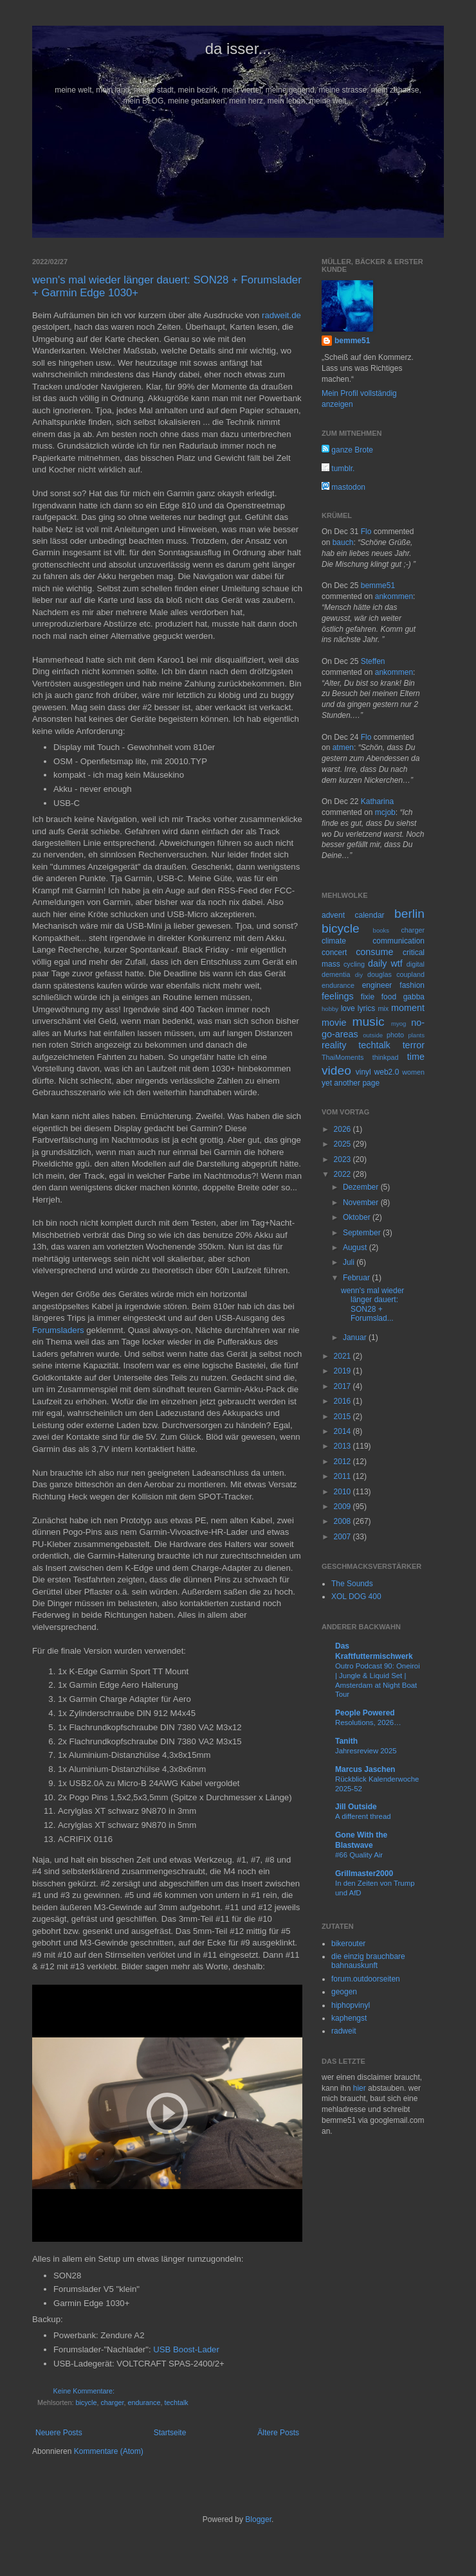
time (416, 1056)
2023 (343, 1159)
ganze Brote (347, 449)
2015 (343, 1416)
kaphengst (349, 2018)
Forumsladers (59, 1330)
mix (383, 1008)
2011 (343, 1476)
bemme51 (352, 340)
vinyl (363, 1072)
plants (416, 1035)
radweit (343, 2030)
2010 (343, 1491)
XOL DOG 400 (356, 1596)
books (381, 930)
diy (359, 974)
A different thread (363, 1816)
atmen (343, 747)
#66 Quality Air (359, 1855)
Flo (366, 531)
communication (398, 940)
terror (414, 1045)
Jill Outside (356, 1806)
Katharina (377, 801)
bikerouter (348, 1943)
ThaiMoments (342, 1057)
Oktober (357, 1217)
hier (359, 2088)
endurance (143, 2402)
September (363, 1232)
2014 (343, 1431)
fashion (412, 985)
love (348, 1008)
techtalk (176, 2402)
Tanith (346, 1741)
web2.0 (386, 1072)
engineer (377, 985)
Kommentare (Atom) (108, 2451)
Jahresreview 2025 (366, 1751)
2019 (343, 1370)
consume (374, 952)
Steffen (373, 661)
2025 (343, 1144)
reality (334, 1045)
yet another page (351, 1082)
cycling (354, 964)
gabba (414, 996)
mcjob (385, 812)
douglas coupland (396, 974)
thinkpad (385, 1057)
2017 (343, 1386)
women (413, 1072)
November (362, 1202)
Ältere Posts (278, 2432)
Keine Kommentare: (83, 2391)
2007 (343, 1536)
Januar (356, 1337)
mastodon (343, 487)
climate (334, 940)
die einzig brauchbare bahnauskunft (368, 1961)
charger (112, 2402)
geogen (344, 1991)
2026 (343, 1129)
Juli (349, 1262)
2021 (343, 1356)
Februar (357, 1277)
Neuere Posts (58, 2432)
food (388, 996)
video (336, 1070)
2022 (343, 1174)
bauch (343, 542)
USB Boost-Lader (186, 2349)
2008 (343, 1521)
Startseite (170, 2432)
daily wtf (385, 963)
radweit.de (281, 315)
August (356, 1247)
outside (373, 1035)
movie (334, 1022)
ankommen (394, 596)
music (368, 1021)
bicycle (85, 2402)
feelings (338, 996)
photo (395, 1035)
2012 (343, 1461)
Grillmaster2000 (364, 1873)
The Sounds (352, 1583)
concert (334, 952)
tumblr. (338, 468)
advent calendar (353, 915)
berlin (409, 913)
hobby (330, 1008)
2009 (343, 1506)
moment (408, 1008)
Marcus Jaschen (365, 1769)
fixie (367, 996)
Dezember (362, 1187)
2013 (343, 1446)
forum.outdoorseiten (365, 1978)
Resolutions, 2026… (368, 1722)
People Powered (365, 1712)
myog (398, 1023)
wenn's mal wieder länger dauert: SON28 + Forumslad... (372, 1304)
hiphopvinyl (350, 2005)
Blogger (258, 2519)
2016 (343, 1401)
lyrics (366, 1008)
